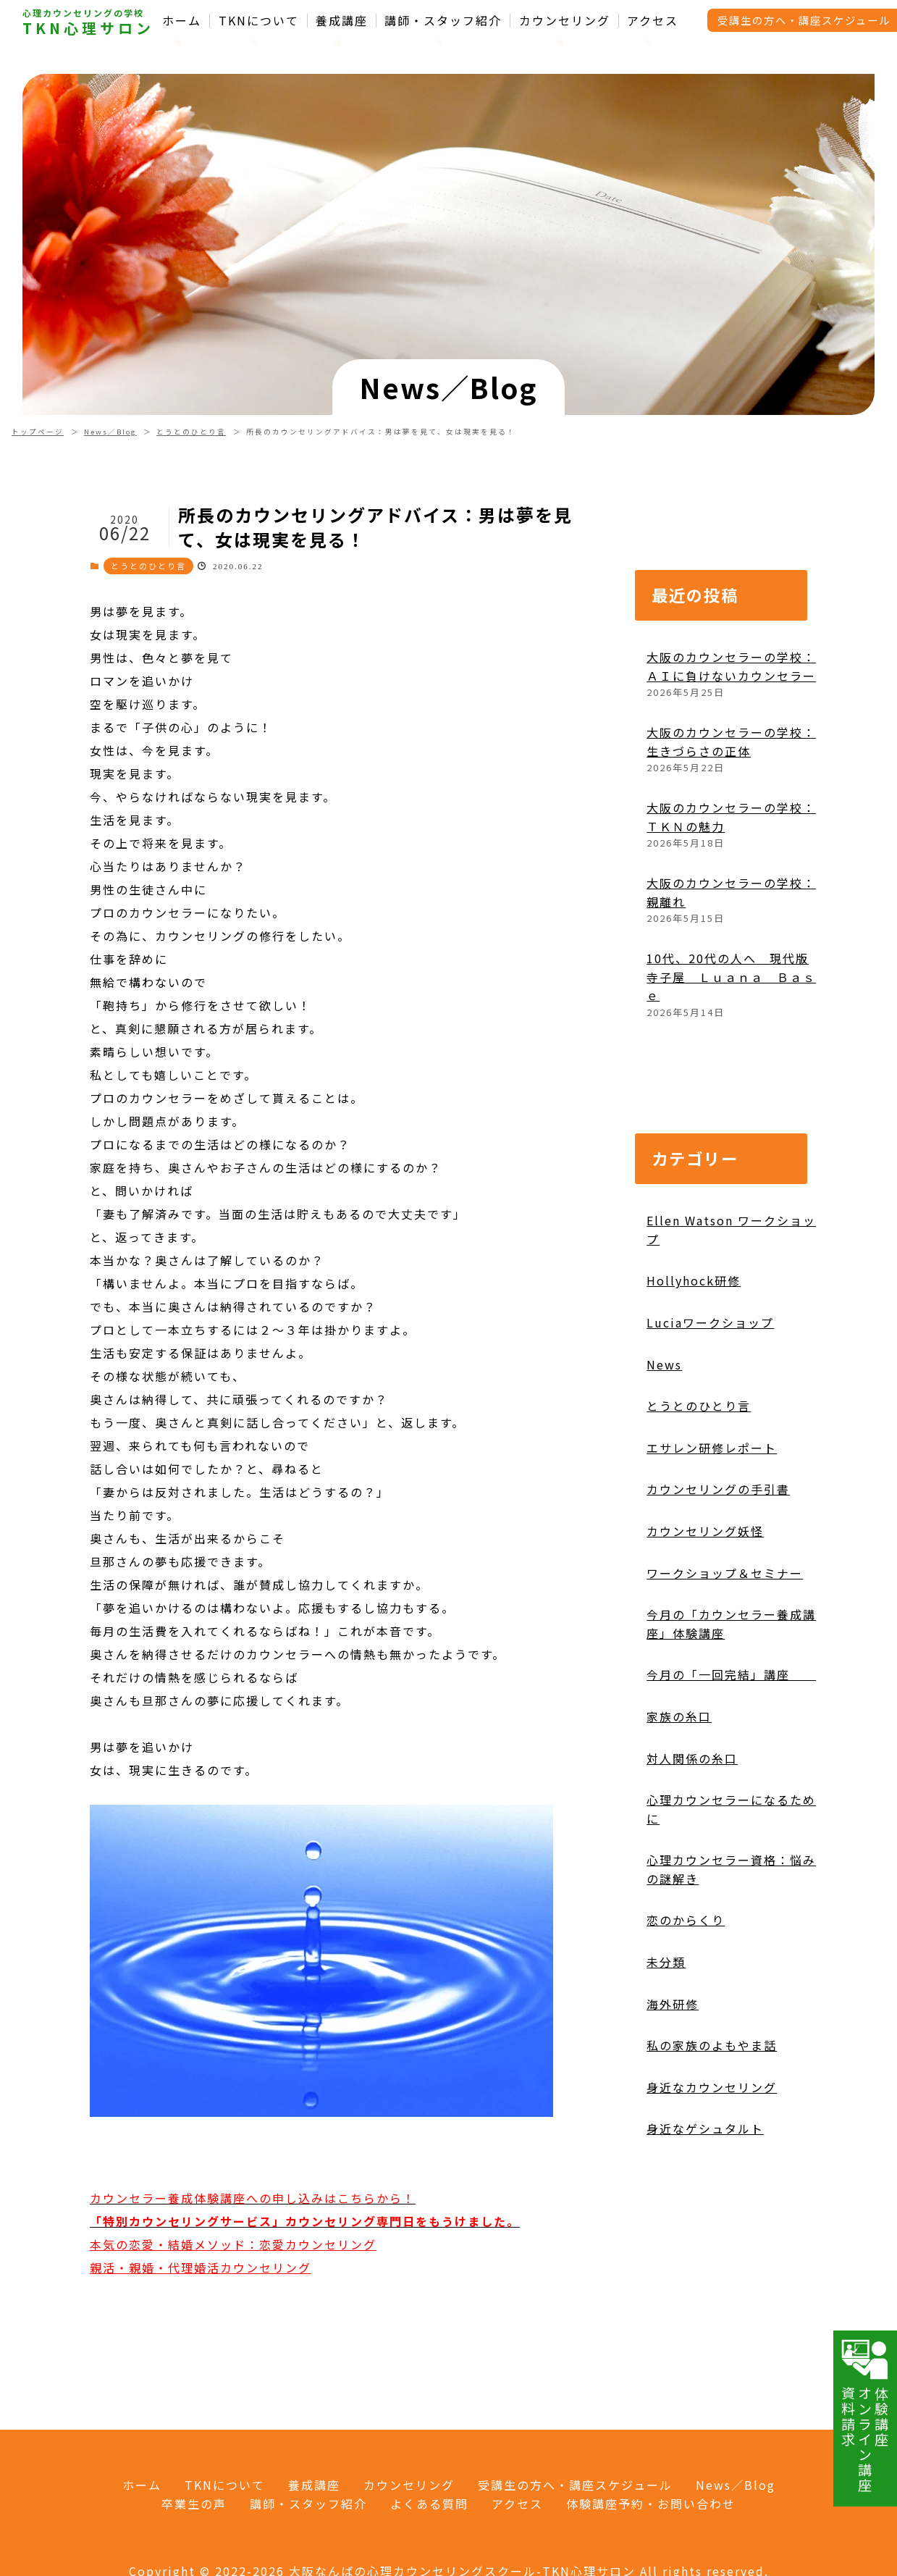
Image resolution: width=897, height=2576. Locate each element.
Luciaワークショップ (710, 1322)
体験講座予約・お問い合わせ (651, 2503)
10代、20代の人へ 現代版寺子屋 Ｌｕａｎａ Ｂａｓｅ (731, 976)
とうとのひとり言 (191, 432)
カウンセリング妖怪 (705, 1531)
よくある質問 (429, 2503)
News (664, 1364)
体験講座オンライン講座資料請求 (865, 2415)
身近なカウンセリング (712, 2087)
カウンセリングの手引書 (718, 1489)
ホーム (181, 21)
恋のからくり (686, 1920)
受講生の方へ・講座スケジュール (575, 2484)
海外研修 (673, 2004)
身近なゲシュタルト (705, 2128)
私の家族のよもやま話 (712, 2045)
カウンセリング (564, 21)
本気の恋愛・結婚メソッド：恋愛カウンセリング (233, 2244)
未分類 (666, 1962)
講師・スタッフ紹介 (443, 21)
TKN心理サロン (88, 28)
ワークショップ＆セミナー (725, 1573)
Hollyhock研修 (694, 1280)
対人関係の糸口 (692, 1758)
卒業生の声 (194, 2503)
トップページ (38, 432)
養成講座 (342, 21)
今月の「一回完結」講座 (731, 1674)
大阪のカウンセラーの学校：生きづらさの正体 (731, 741)
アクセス (652, 21)
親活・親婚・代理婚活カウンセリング (200, 2267)
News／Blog (110, 432)
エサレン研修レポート (712, 1447)
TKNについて (259, 21)
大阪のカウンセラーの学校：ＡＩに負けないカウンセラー (731, 666)
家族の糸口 (679, 1716)
